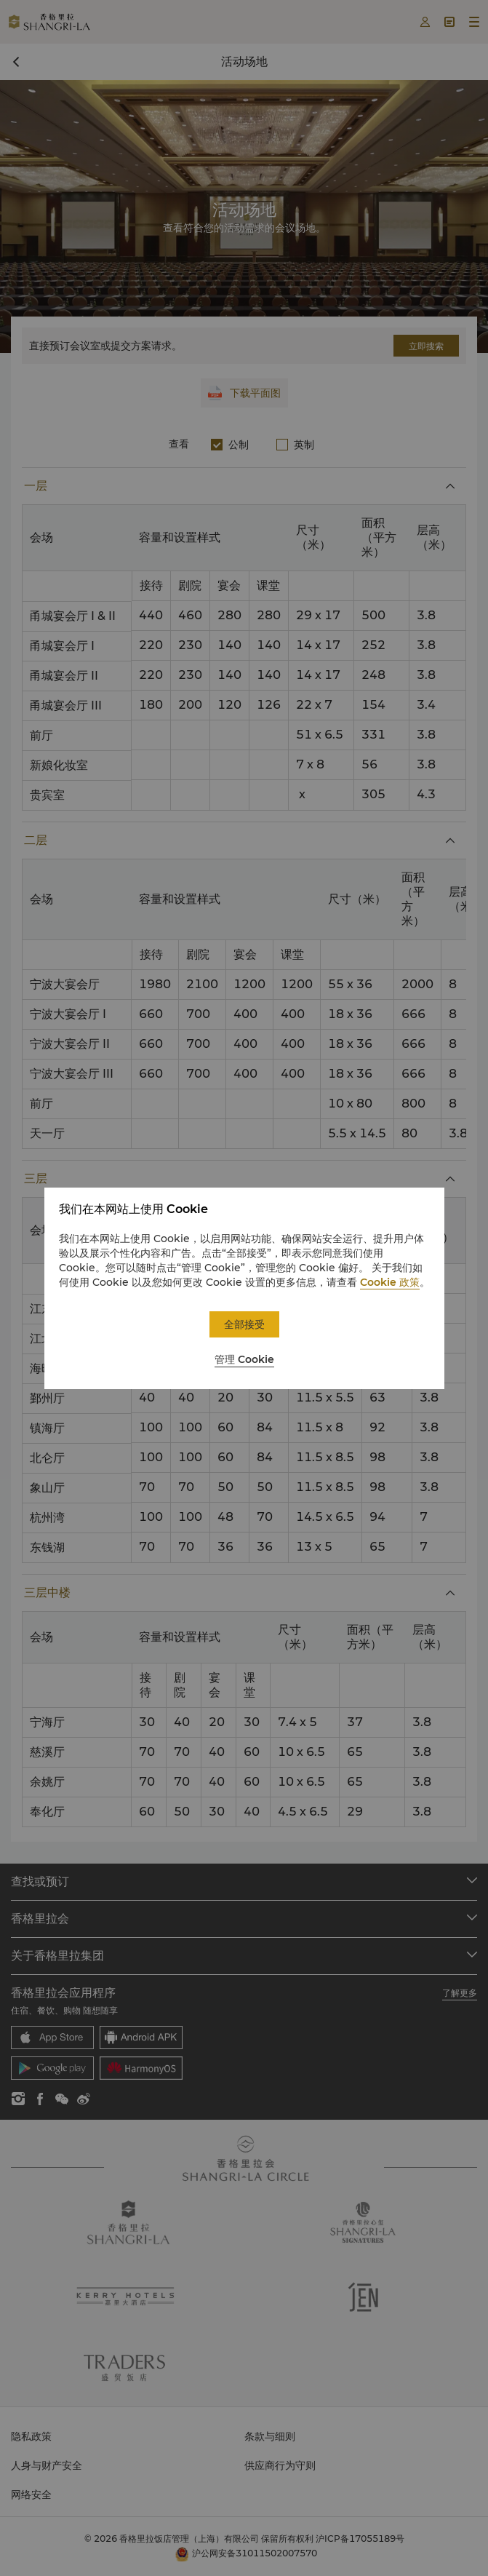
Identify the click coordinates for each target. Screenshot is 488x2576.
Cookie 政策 (390, 1282)
